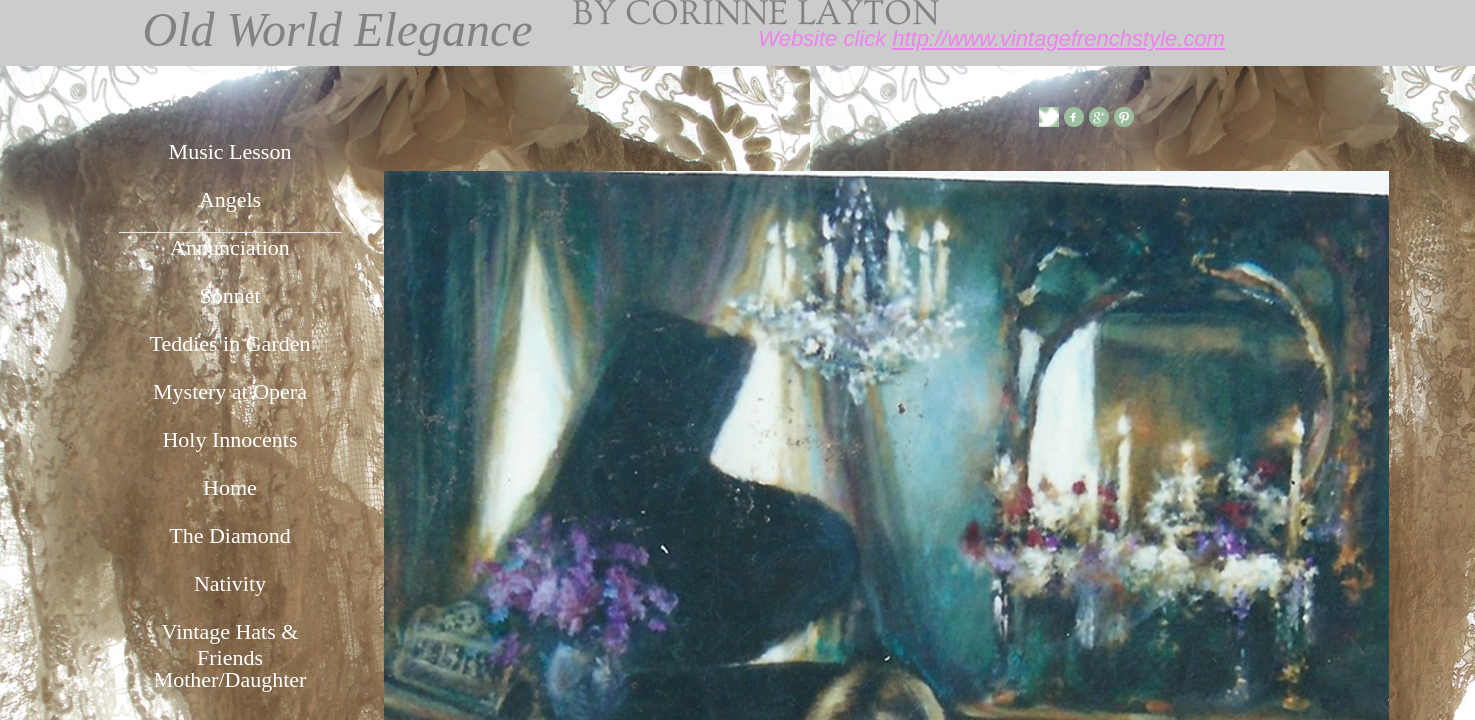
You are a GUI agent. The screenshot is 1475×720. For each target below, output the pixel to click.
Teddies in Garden (230, 343)
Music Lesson (230, 151)
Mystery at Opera (230, 391)
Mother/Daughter (230, 679)
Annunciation (230, 247)
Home (230, 487)
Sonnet (229, 295)
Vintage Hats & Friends (230, 641)
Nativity (230, 583)
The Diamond (230, 535)
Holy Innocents (229, 439)
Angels (230, 199)
